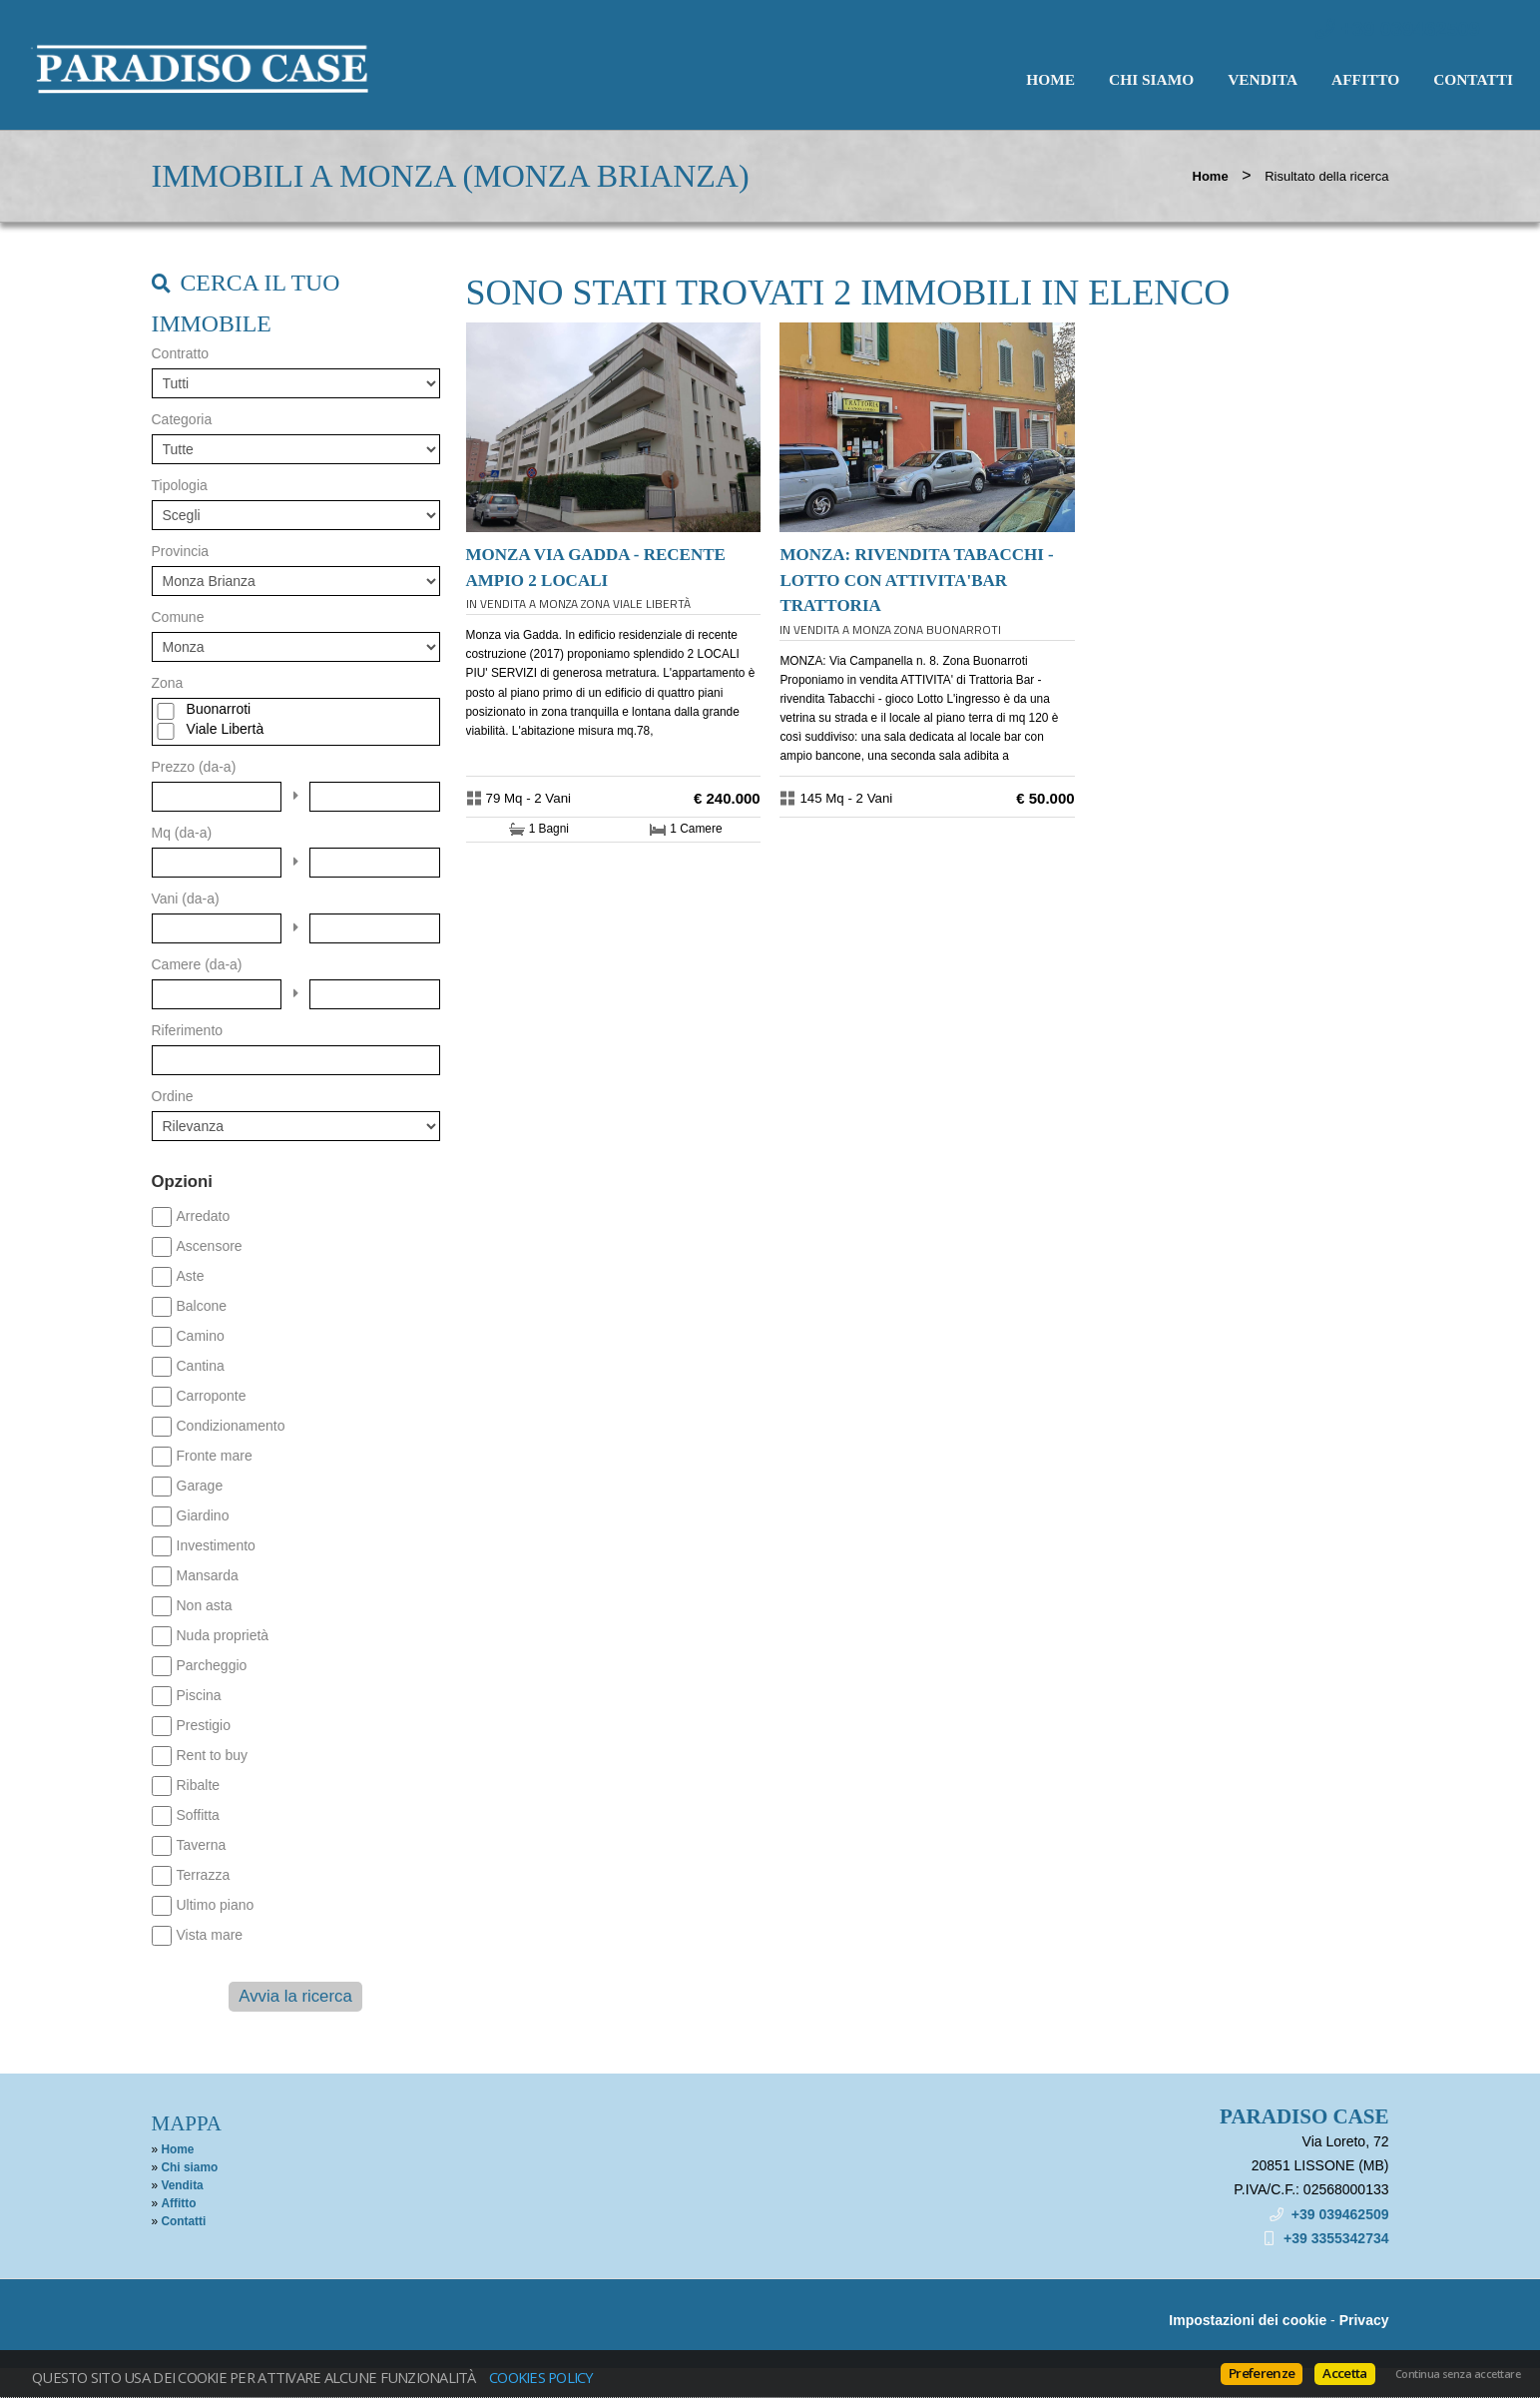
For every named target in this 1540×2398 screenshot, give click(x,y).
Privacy (1364, 2320)
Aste (191, 1276)
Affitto (1365, 79)
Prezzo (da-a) (194, 767)
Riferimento (188, 1030)
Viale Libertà (225, 729)
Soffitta (198, 1815)
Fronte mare (215, 1456)
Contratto (181, 353)
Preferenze (1261, 2373)
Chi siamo (1151, 79)
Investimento (216, 1545)
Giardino (203, 1515)
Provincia (181, 551)
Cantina (201, 1366)
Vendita (1262, 79)
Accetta (1344, 2373)
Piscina (199, 1695)
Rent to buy (213, 1755)
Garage (200, 1486)
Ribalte (199, 1785)
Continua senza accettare (1457, 2374)
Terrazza (204, 1875)
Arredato (204, 1216)
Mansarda (208, 1575)
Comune (178, 617)
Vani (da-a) (186, 898)
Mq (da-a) (182, 833)
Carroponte (212, 1396)
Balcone (202, 1306)
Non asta (205, 1605)
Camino (201, 1336)
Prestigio (204, 1725)
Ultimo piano (216, 1905)
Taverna (202, 1845)
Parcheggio (212, 1665)
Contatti (1473, 79)
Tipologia (180, 485)
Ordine (173, 1096)
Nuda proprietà (223, 1635)
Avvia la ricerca (295, 1996)
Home (1050, 79)
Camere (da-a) (197, 964)
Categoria (182, 419)
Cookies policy (541, 2377)
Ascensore (210, 1246)
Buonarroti (219, 709)
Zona (168, 683)
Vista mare (210, 1935)
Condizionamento (231, 1426)
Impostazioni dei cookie (1247, 2320)
